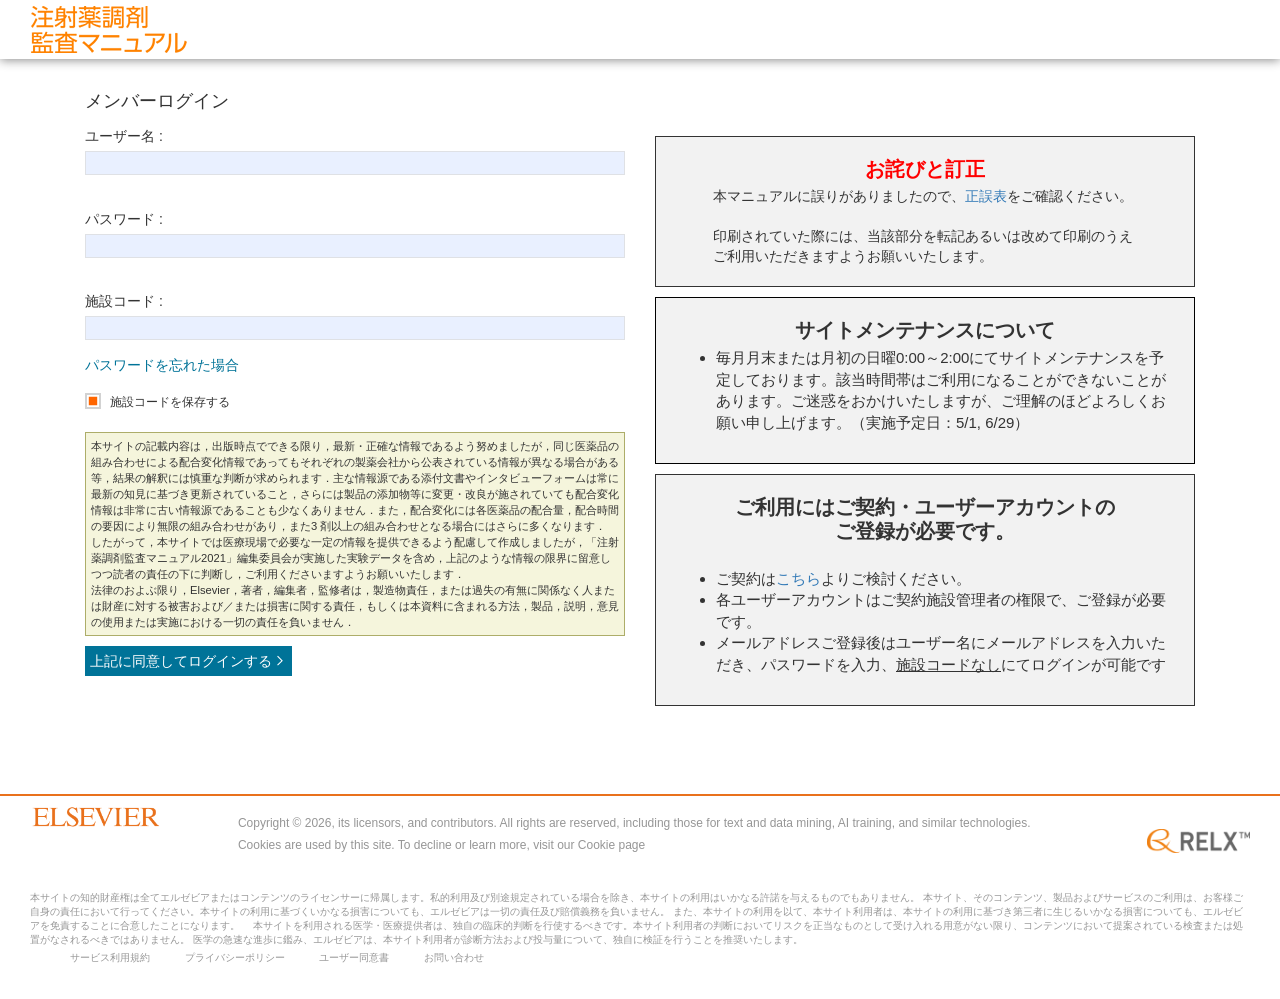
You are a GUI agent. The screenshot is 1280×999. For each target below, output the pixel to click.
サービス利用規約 (110, 957)
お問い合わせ (454, 957)
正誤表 (986, 196)
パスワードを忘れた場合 (162, 365)
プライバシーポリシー (235, 957)
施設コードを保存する (170, 402)
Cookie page (611, 845)
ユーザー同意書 (354, 957)
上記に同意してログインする (188, 661)
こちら (798, 578)
